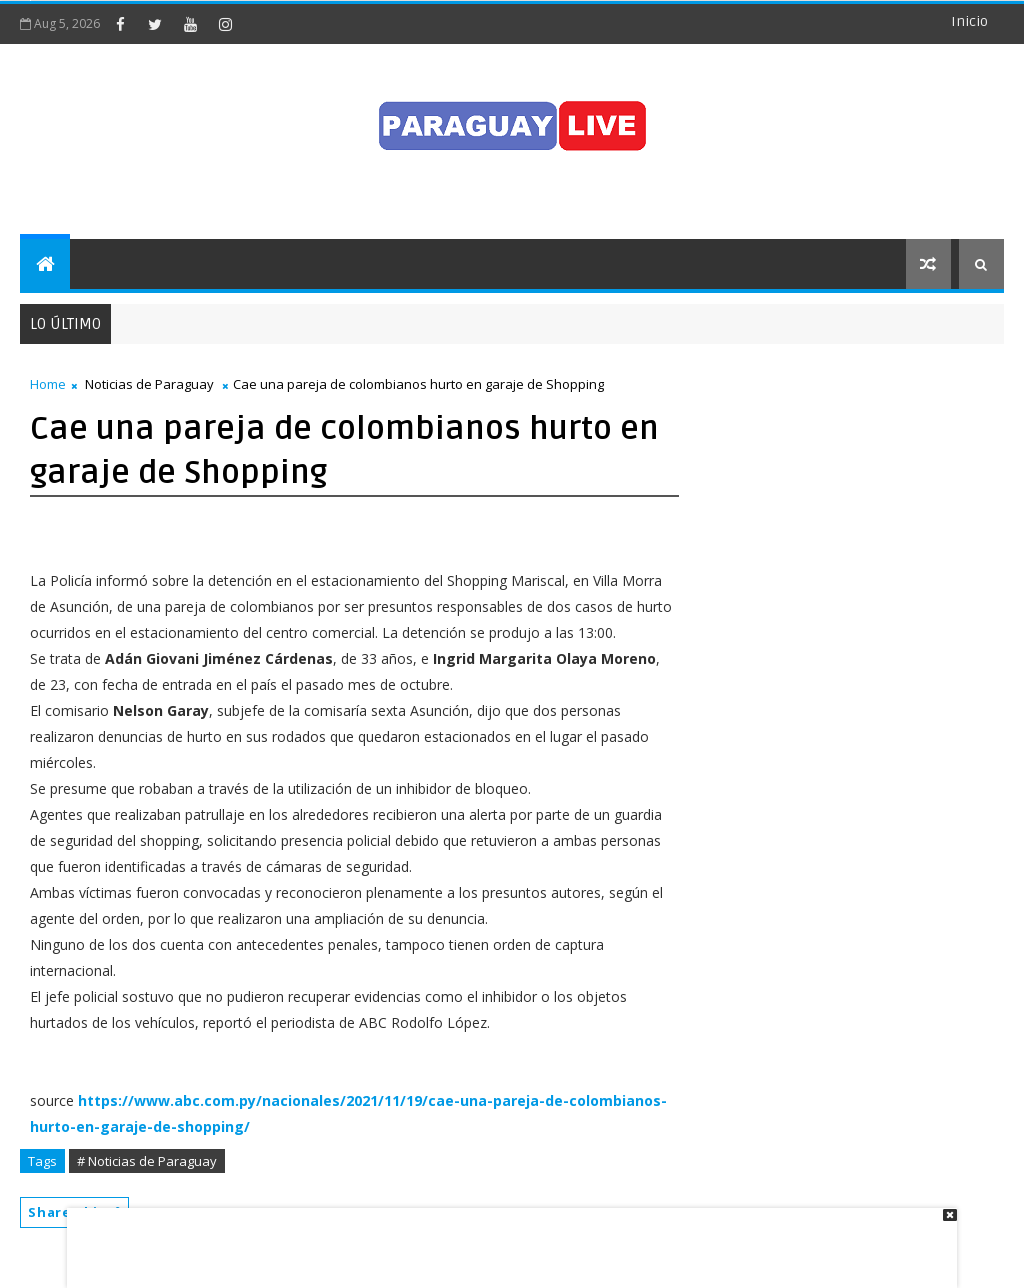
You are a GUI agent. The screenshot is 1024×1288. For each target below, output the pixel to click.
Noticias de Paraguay (149, 384)
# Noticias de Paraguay (147, 1161)
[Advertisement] (505, 1238)
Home (48, 384)
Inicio (969, 21)
